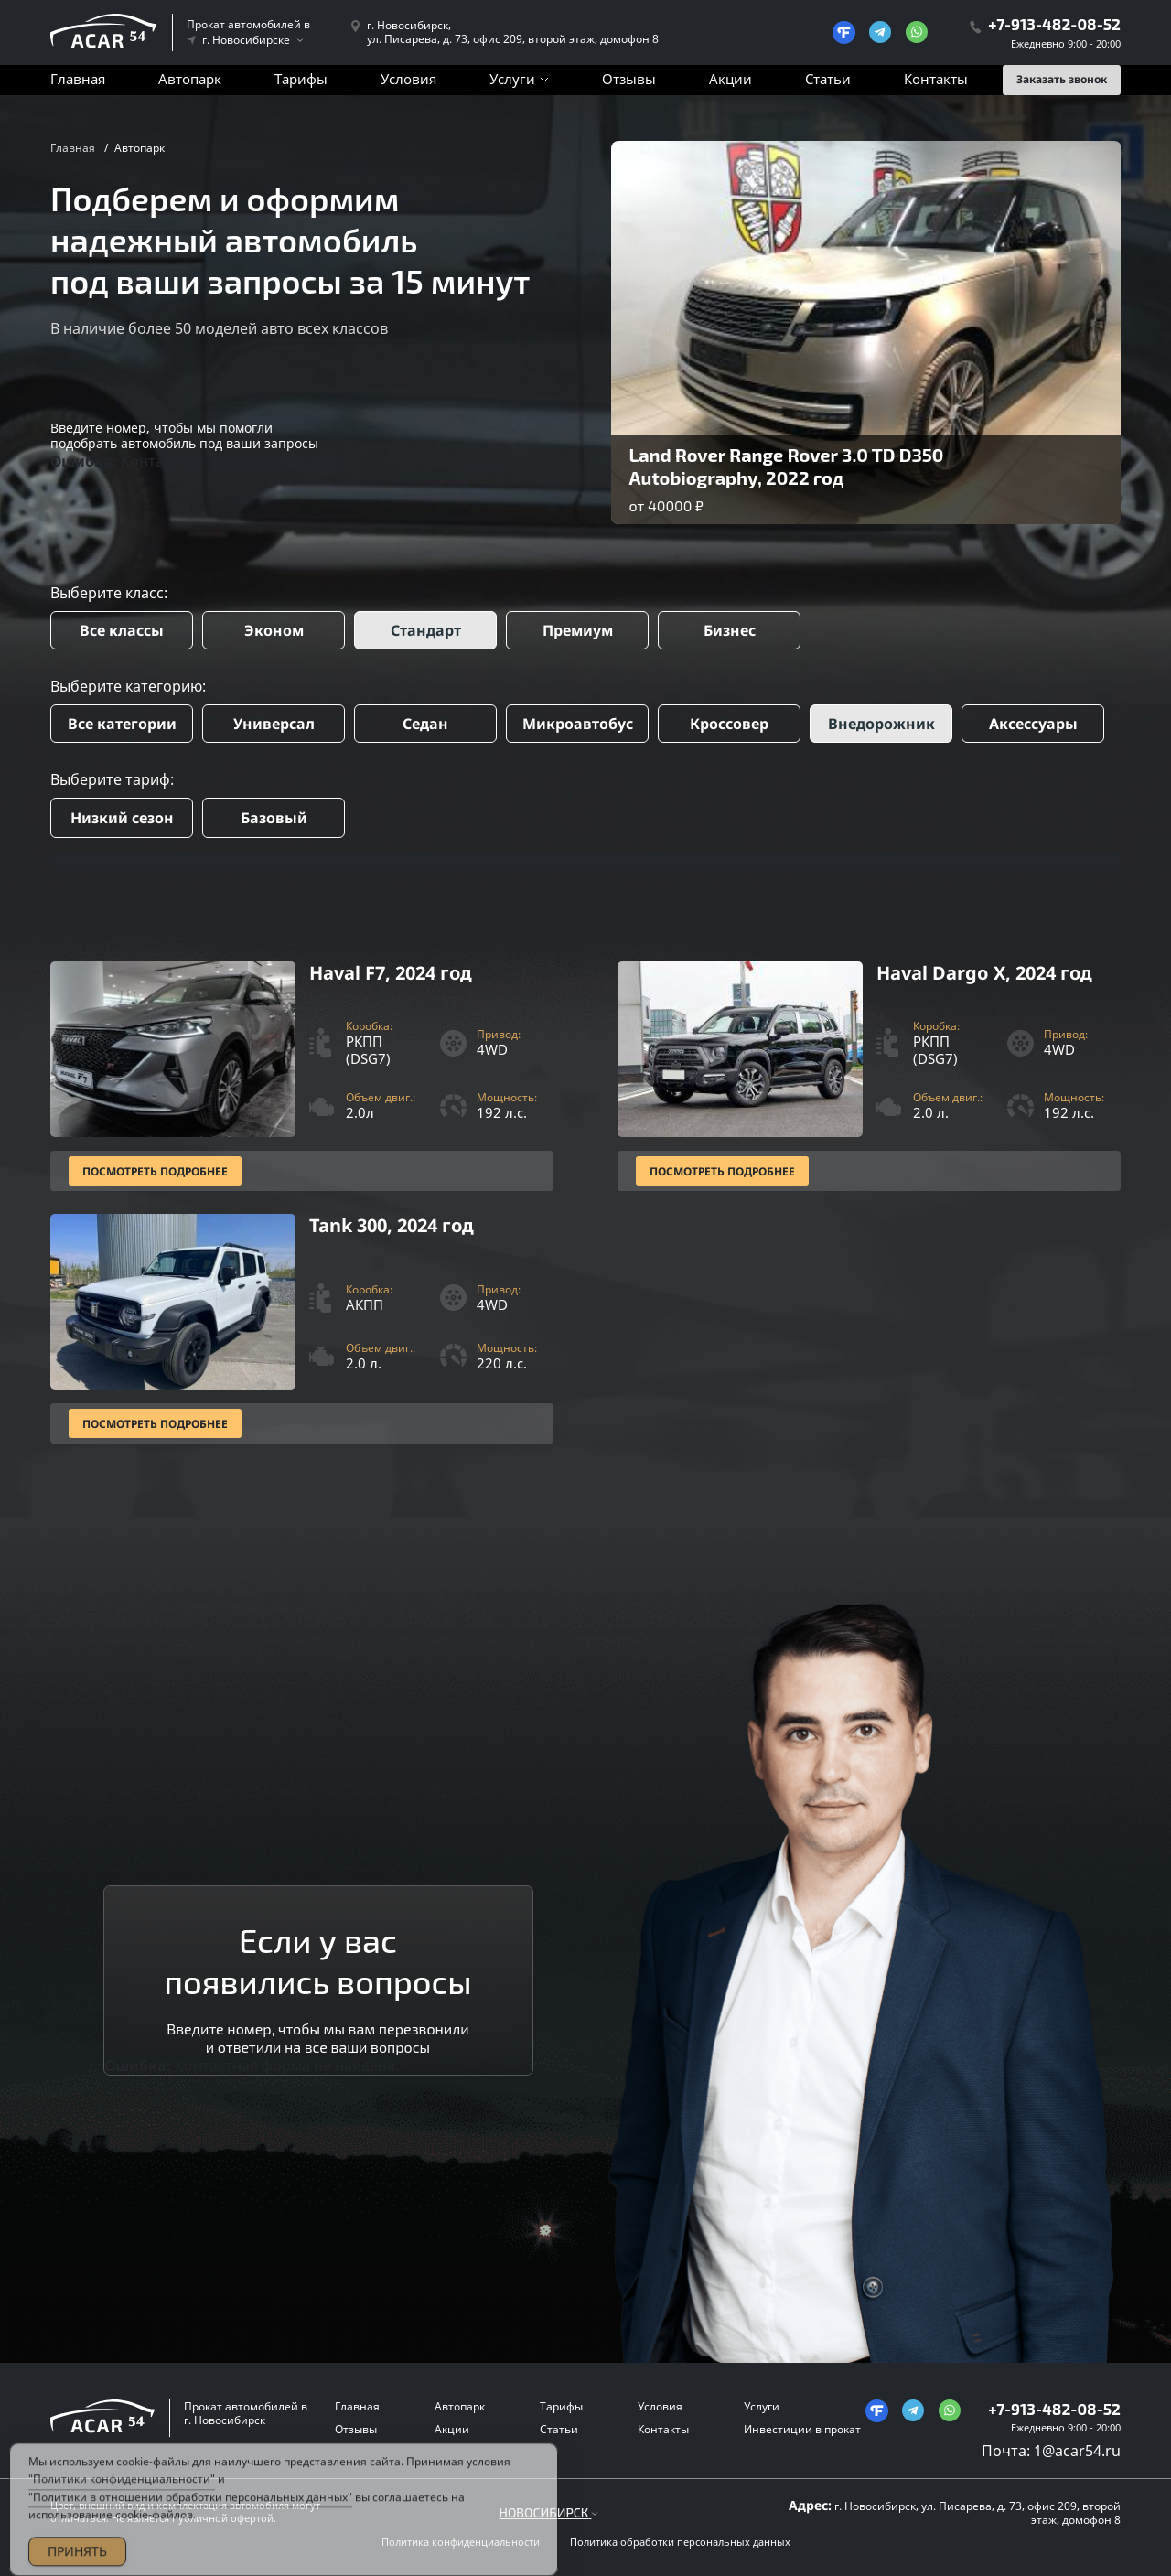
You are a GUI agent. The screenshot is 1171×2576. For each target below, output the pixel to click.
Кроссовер (729, 724)
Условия (408, 79)
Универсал (274, 724)
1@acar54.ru (1077, 2451)
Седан (425, 724)
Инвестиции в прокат (802, 2429)
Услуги (512, 79)
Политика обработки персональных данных (680, 2542)
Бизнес (730, 630)
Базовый (274, 818)
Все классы (122, 630)
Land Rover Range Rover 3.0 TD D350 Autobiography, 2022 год (786, 466)
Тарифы (301, 79)
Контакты (936, 79)
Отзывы (629, 79)
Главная (77, 79)
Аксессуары (1033, 724)
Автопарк (189, 79)
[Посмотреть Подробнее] (301, 1076)
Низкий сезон (122, 818)
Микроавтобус (577, 724)
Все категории (122, 724)
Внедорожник (881, 724)
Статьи (828, 79)
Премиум (578, 630)
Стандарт (426, 630)
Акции (730, 79)
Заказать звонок (1061, 79)
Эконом (274, 630)
